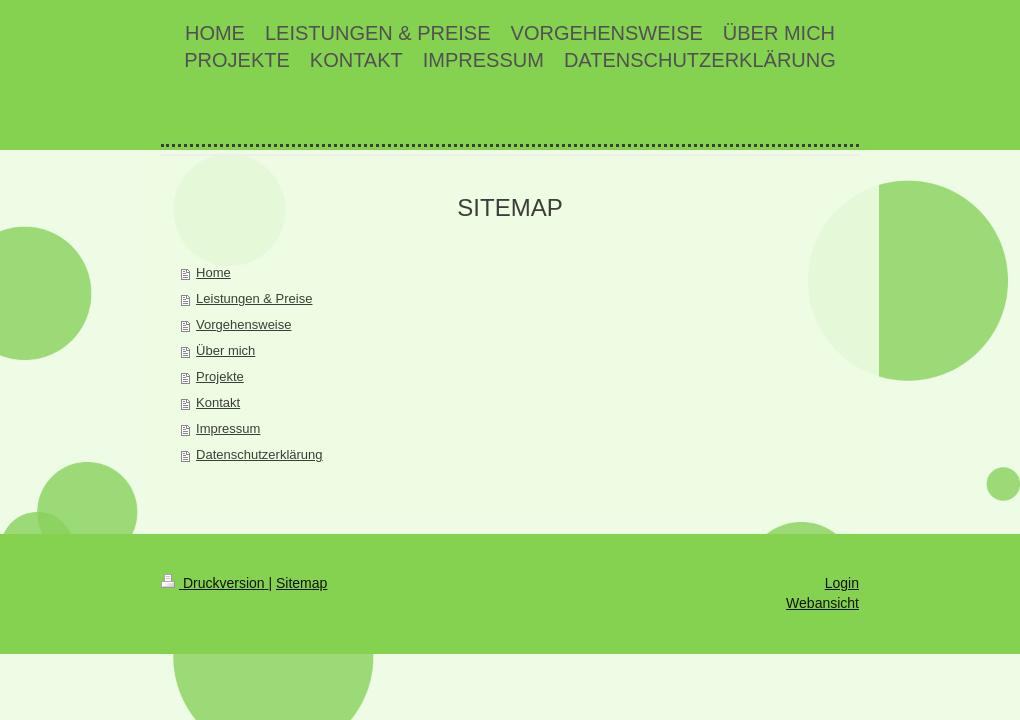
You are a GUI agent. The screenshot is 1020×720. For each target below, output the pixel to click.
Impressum (228, 428)
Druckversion (214, 583)
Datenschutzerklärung (259, 454)
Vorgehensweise (243, 324)
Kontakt (218, 402)
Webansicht (822, 603)
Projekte (220, 376)
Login (842, 583)
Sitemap (301, 583)
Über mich (225, 350)
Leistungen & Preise (254, 298)
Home (213, 272)
